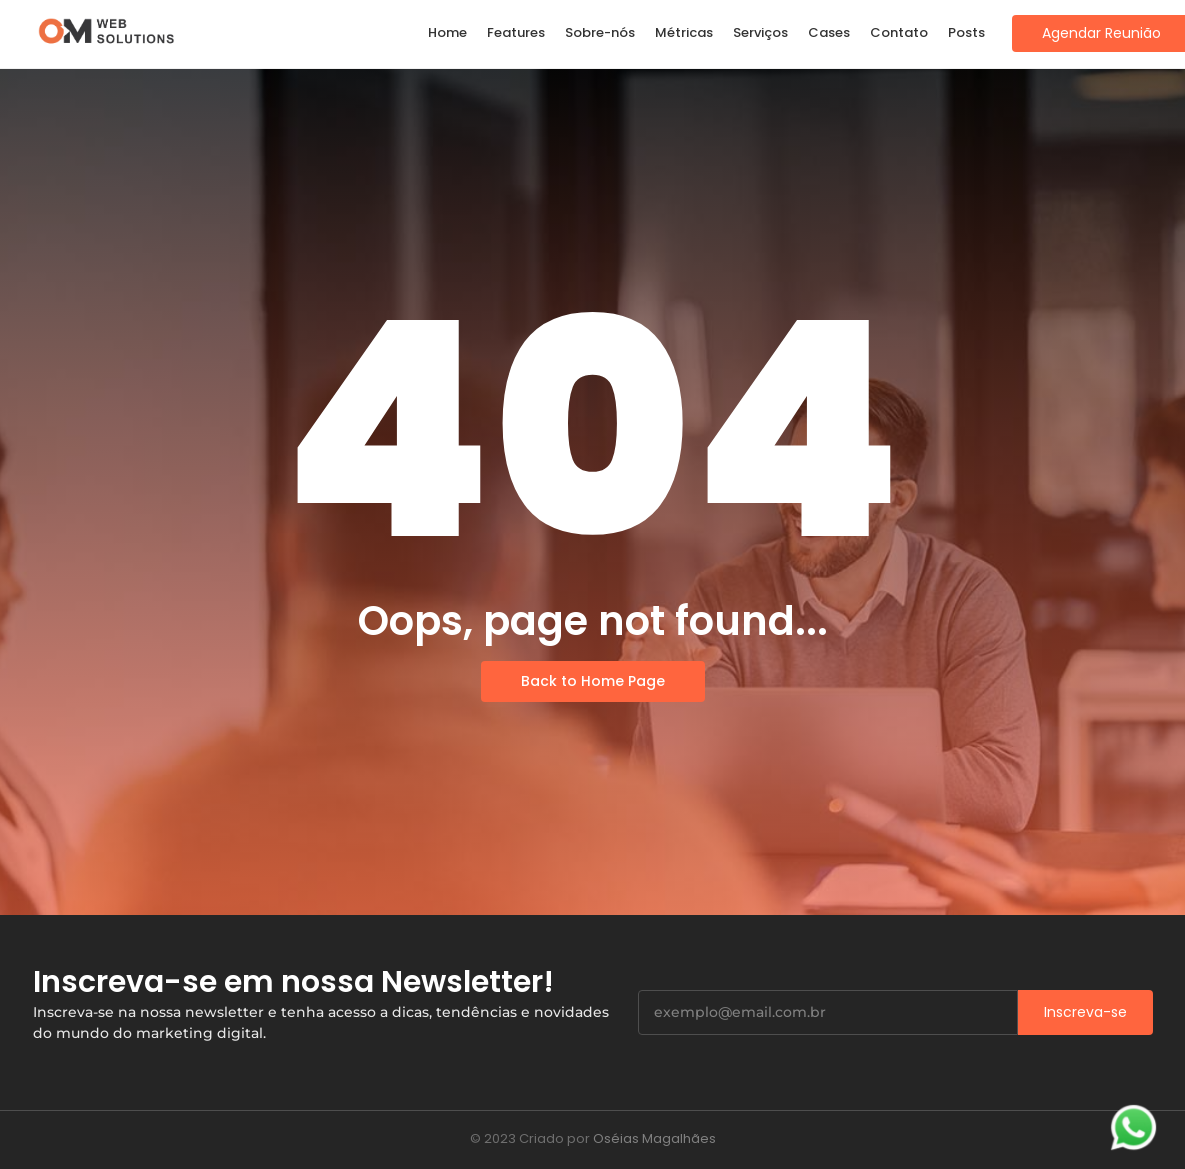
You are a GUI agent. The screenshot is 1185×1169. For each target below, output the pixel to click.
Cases (829, 32)
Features (516, 32)
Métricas (684, 32)
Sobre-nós (600, 32)
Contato (899, 32)
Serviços (760, 32)
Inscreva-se (1085, 1012)
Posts (966, 32)
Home (447, 32)
